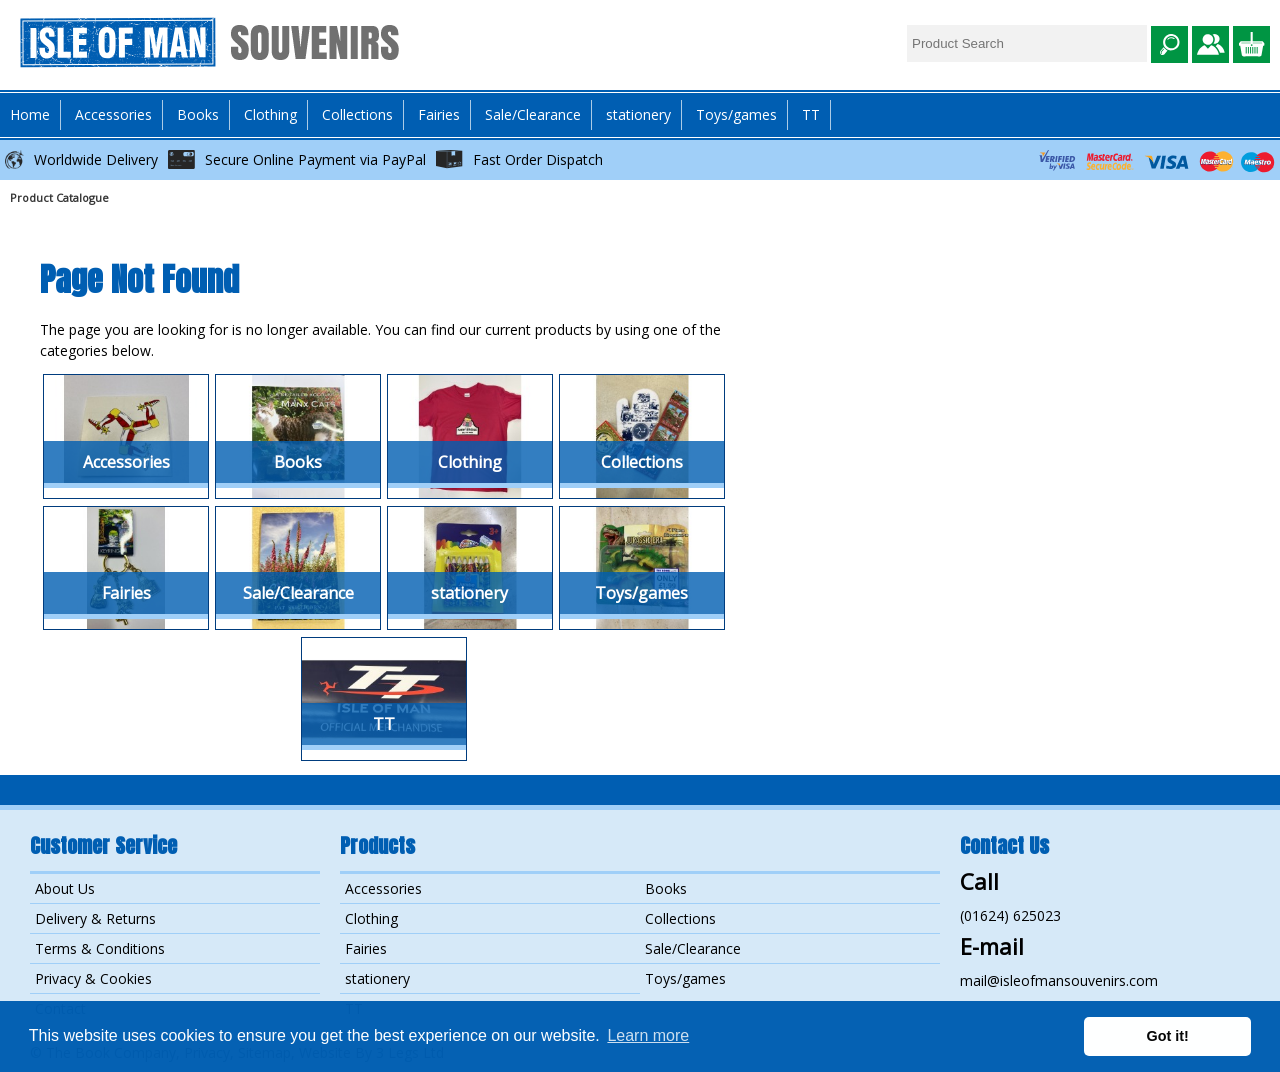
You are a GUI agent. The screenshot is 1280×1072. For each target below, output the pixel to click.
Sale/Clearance (533, 114)
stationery (638, 114)
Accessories (383, 888)
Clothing (371, 918)
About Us (65, 888)
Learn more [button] (648, 1035)
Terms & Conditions (100, 948)
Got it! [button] (1168, 1036)
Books (666, 888)
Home (30, 114)
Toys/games (736, 114)
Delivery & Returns (95, 918)
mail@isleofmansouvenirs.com (1059, 980)
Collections (680, 918)
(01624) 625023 (1010, 915)
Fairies (439, 114)
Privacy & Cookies (93, 978)
